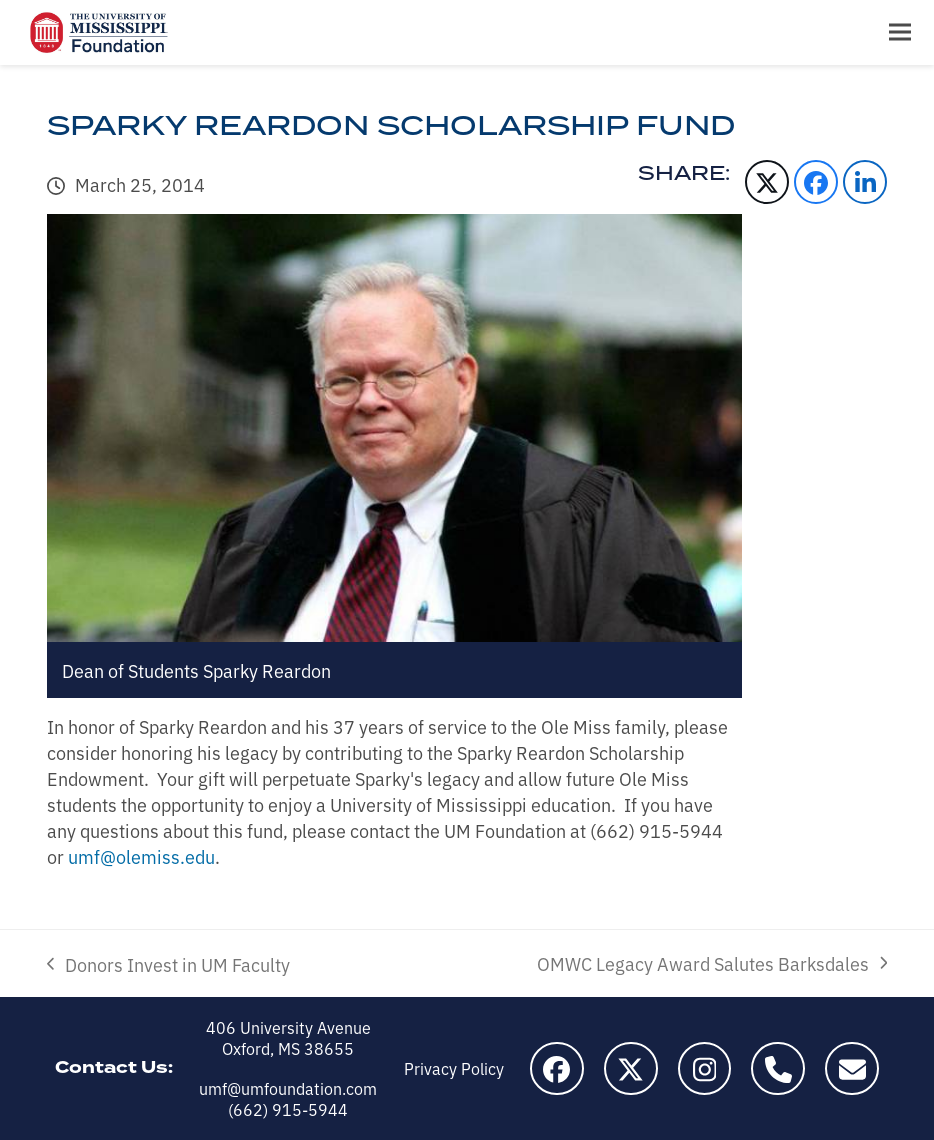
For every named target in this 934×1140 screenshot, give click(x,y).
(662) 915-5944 (288, 1109)
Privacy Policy (454, 1068)
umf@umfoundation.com (288, 1088)
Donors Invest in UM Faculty (168, 964)
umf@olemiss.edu (141, 856)
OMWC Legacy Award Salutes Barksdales (712, 963)
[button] (900, 32)
